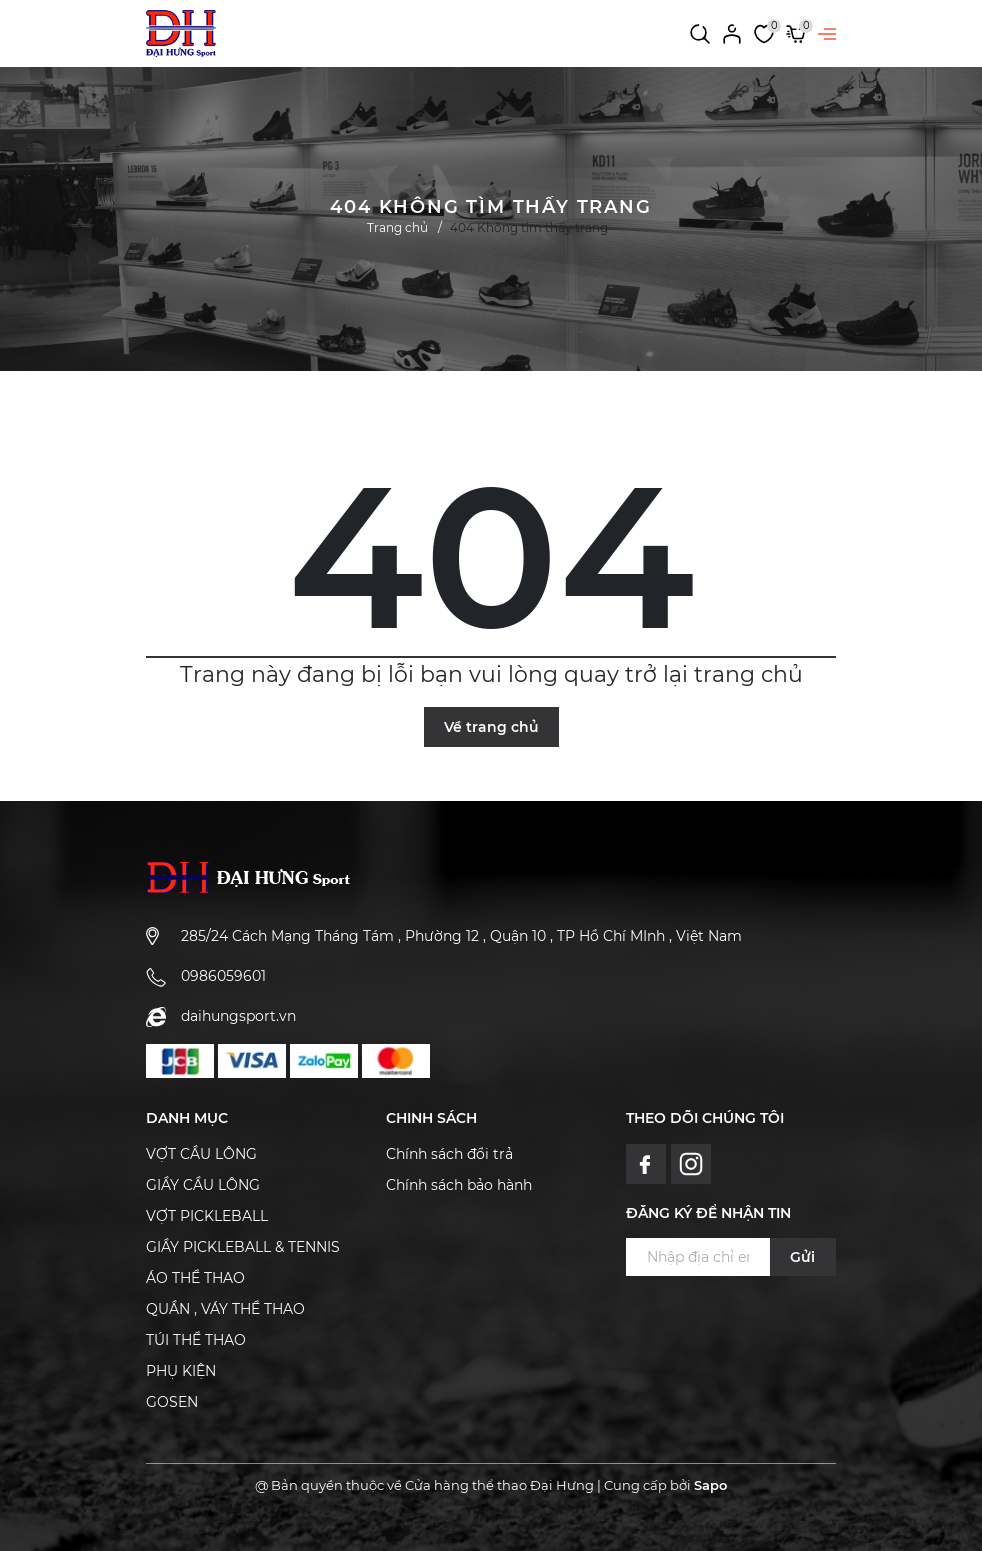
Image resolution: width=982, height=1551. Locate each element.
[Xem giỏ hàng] (796, 33)
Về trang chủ (491, 727)
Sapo (710, 1485)
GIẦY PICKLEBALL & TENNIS (243, 1247)
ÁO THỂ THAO (195, 1278)
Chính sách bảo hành (459, 1185)
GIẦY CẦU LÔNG (203, 1185)
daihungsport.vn (238, 1016)
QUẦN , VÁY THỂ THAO (225, 1309)
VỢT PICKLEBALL (207, 1216)
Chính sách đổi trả (449, 1154)
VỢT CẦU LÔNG (201, 1154)
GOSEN (172, 1402)
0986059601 (223, 976)
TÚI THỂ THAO (196, 1340)
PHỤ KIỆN (181, 1371)
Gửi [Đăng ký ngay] (802, 1257)
